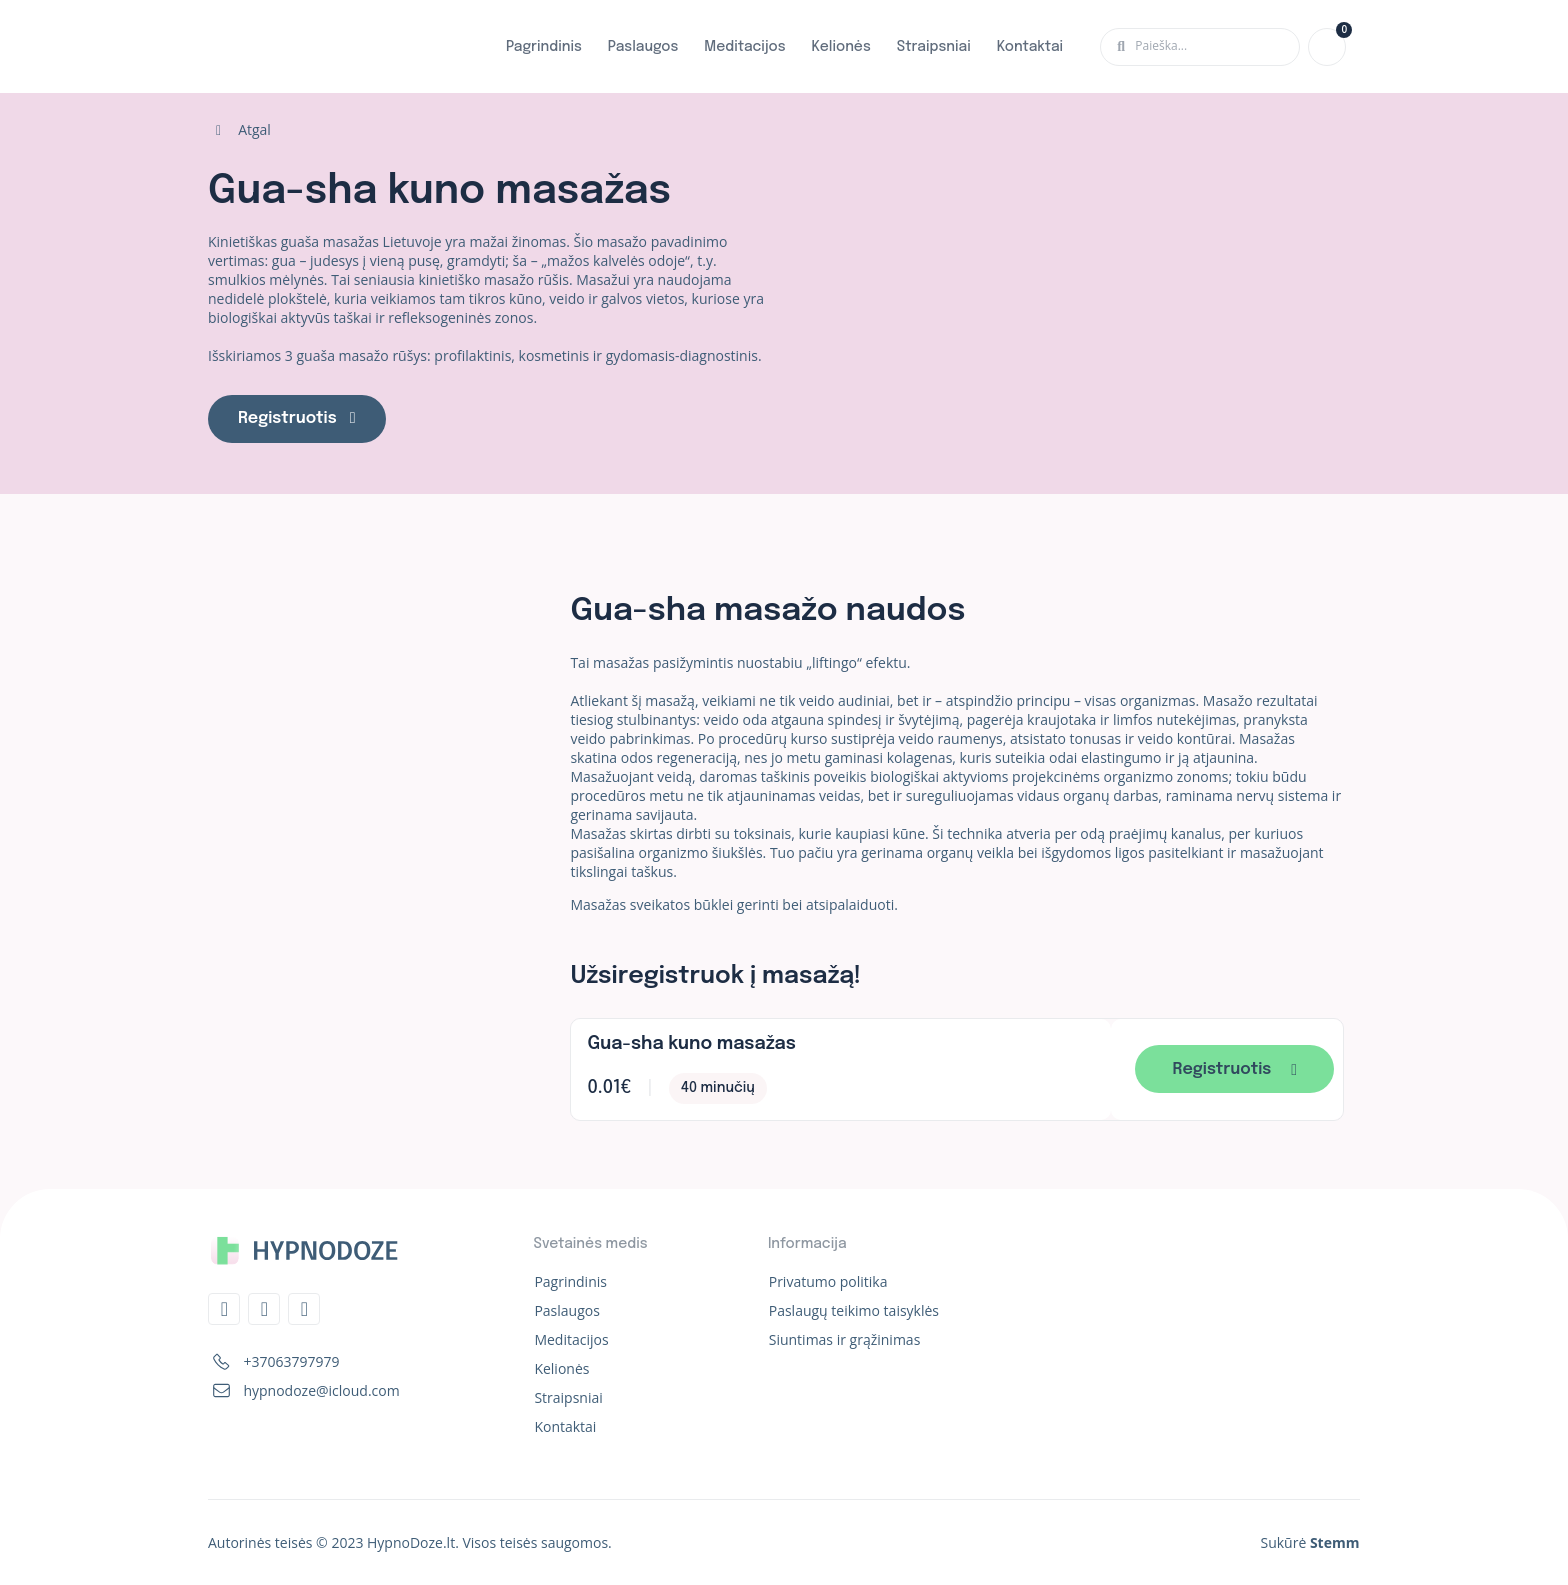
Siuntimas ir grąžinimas (845, 1339)
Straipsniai (934, 47)
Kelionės (841, 47)
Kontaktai (1030, 47)
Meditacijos (744, 47)
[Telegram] (224, 1309)
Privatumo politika (828, 1281)
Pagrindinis (544, 47)
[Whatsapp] (304, 1309)
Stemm (1335, 1542)
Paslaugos (643, 47)
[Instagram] (264, 1309)
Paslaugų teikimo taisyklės (854, 1310)
